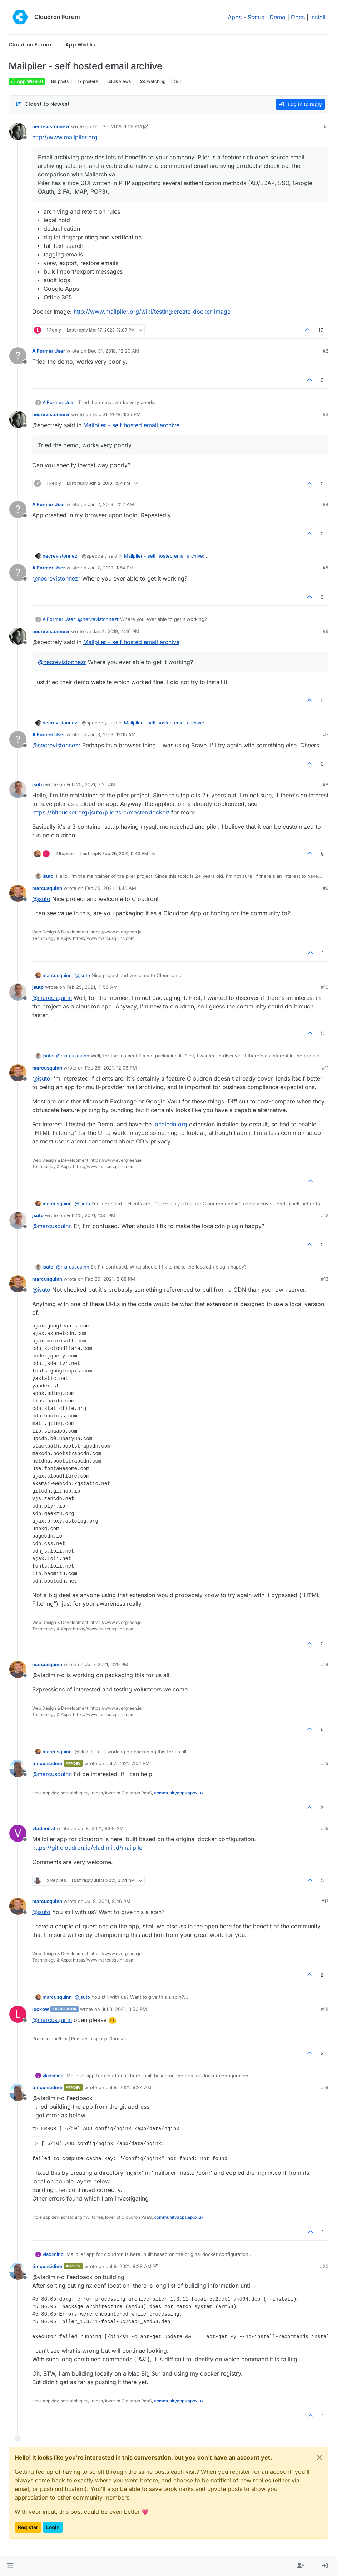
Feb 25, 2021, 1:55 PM (90, 1215)
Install (318, 17)
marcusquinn (47, 888)
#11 (325, 1068)
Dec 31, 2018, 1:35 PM (117, 414)
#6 (325, 631)
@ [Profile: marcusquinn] (52, 997)
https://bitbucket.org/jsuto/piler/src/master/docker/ (100, 812)
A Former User (48, 351)
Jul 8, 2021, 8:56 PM (124, 2009)
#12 (324, 1215)
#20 (324, 2266)
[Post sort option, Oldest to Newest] (42, 104)
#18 (324, 2009)
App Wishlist (26, 81)
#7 (325, 734)
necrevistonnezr (51, 126)
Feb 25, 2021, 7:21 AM (90, 784)
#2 (325, 351)
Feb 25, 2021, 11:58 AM (92, 987)
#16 (324, 1828)
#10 (324, 987)
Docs (298, 17)
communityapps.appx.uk (179, 1792)
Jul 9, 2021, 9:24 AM (129, 2087)
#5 (325, 567)
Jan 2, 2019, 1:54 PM (111, 567)
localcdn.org (170, 1124)
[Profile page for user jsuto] (17, 789)
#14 (324, 1664)
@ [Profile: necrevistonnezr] (56, 578)
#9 (325, 888)
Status (256, 17)
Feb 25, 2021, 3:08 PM (110, 1279)
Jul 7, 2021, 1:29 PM (106, 1664)
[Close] (319, 2457)
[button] (10, 2566)
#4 (325, 504)
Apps (235, 17)
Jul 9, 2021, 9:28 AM (129, 2266)
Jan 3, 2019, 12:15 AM (112, 734)
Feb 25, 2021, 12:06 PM (111, 1068)
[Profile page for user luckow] (17, 2014)
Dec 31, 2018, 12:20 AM (113, 351)
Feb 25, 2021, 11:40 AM (110, 888)
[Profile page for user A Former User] (17, 355)
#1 (326, 126)
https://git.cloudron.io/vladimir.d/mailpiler (88, 1847)
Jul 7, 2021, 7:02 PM (128, 1763)
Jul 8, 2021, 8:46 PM (107, 1901)
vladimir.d (43, 1828)
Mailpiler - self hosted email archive (131, 425)
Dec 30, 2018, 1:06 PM (117, 126)
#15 (324, 1763)
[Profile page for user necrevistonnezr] (17, 131)
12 (321, 330)
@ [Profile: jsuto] (41, 898)
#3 (325, 414)
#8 (325, 784)
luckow (40, 2009)
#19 (324, 2087)
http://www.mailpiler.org (65, 137)
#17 (324, 1901)
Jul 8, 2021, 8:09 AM (101, 1828)
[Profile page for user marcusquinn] (17, 893)
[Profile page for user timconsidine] (17, 1768)
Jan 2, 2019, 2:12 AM (111, 504)
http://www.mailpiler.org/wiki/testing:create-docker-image (152, 311)
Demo (277, 17)
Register (28, 2527)
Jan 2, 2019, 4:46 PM (116, 631)
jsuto (38, 784)
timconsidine (47, 1763)
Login (52, 2527)
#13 (324, 1279)
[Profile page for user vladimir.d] (17, 1833)
